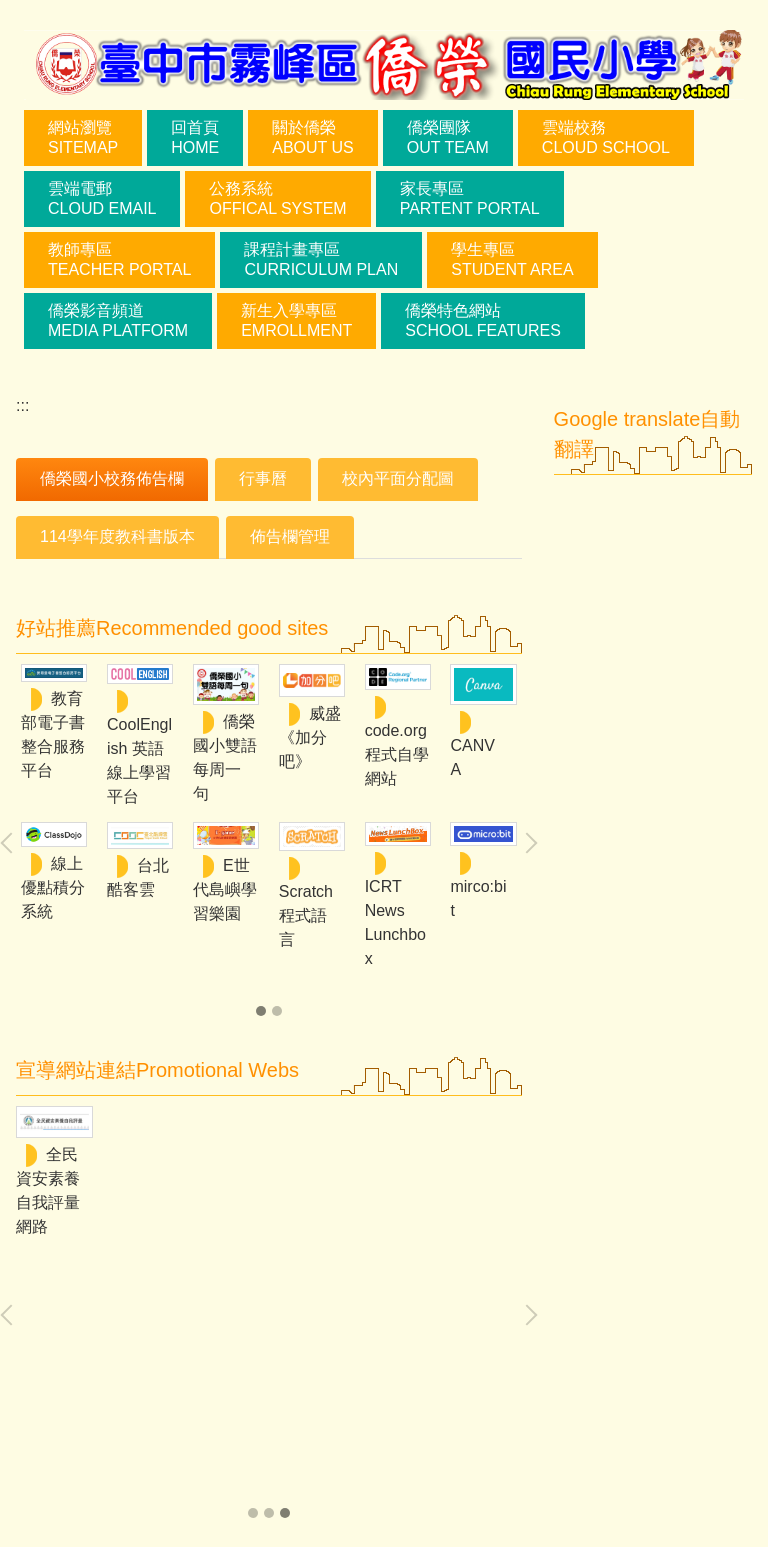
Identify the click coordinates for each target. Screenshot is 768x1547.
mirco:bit (478, 898)
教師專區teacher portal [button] (119, 259)
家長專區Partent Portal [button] (470, 198)
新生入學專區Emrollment (296, 320)
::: (22, 405)
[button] (527, 843)
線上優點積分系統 (53, 887)
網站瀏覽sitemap (83, 137)
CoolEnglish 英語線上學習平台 (139, 760)
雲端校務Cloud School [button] (606, 137)
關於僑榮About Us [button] (313, 137)
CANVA (472, 757)
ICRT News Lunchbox (395, 922)
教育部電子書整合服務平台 (53, 734)
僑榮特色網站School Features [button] (483, 320)
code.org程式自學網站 (397, 754)
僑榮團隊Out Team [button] (448, 137)
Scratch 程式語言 (306, 915)
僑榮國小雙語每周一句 (225, 757)
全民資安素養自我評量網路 (48, 1190)
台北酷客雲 (138, 877)
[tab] (112, 479)
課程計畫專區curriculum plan (321, 259)
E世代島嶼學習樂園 (225, 889)
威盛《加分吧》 (310, 737)
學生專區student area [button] (512, 259)
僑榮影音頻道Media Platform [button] (118, 320)
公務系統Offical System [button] (277, 198)
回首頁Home (195, 137)
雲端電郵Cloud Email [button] (102, 198)
